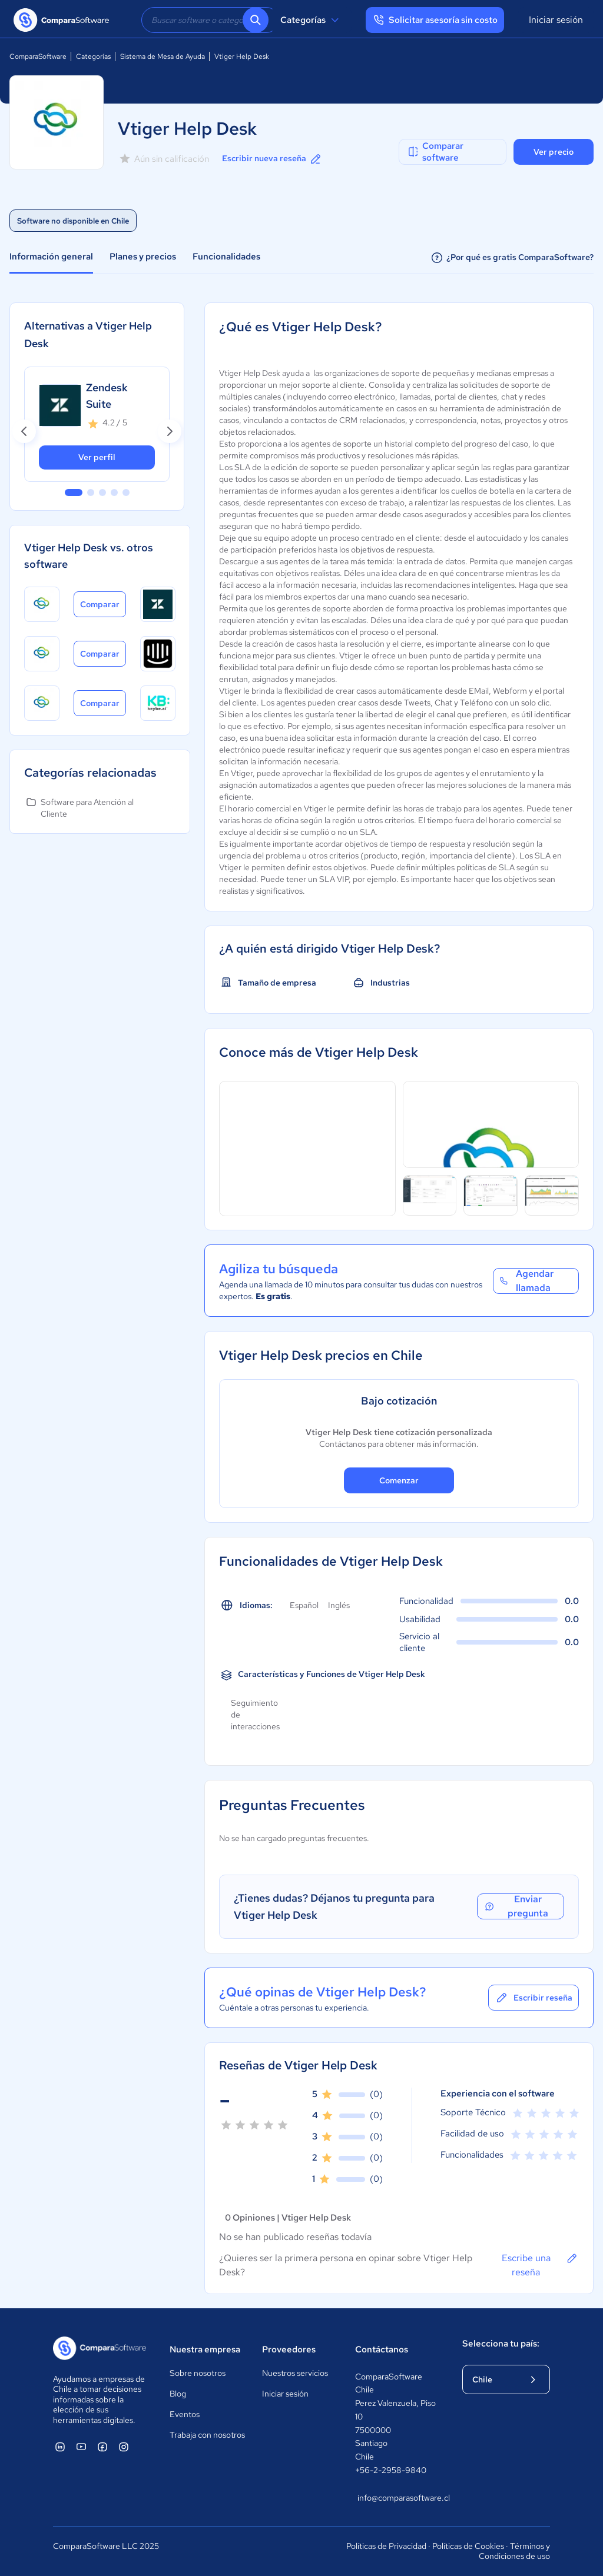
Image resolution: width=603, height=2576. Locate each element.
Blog (178, 2393)
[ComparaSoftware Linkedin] (60, 2446)
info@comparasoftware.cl (398, 2497)
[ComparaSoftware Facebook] (102, 2446)
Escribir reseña (533, 1998)
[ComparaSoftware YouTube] (81, 2446)
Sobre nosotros (198, 2373)
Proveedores (289, 2349)
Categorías (311, 20)
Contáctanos (381, 2349)
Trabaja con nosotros (207, 2434)
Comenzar (399, 1480)
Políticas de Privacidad (386, 2546)
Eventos (185, 2414)
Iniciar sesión (556, 20)
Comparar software (434, 152)
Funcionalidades (226, 256)
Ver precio (554, 152)
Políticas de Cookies (468, 2546)
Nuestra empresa (205, 2349)
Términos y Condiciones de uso (514, 2551)
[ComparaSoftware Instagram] (124, 2446)
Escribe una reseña (540, 2264)
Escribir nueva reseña (272, 159)
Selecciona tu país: (500, 2343)
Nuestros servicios (295, 2373)
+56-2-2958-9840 (390, 2470)
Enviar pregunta (515, 1906)
